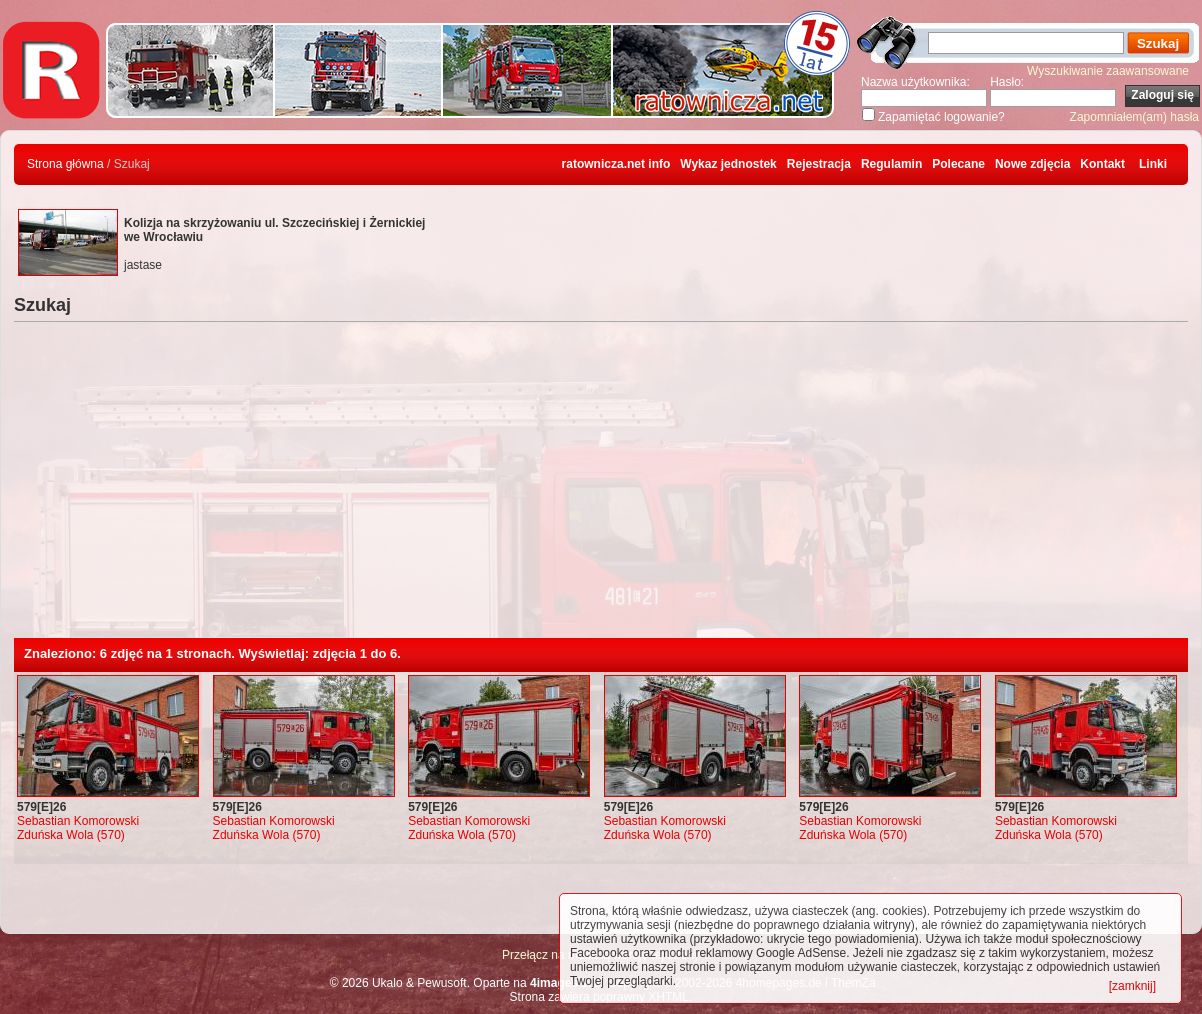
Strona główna (65, 164)
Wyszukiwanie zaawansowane (1108, 71)
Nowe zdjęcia (1032, 164)
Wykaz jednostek (728, 164)
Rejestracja (819, 164)
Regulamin (891, 164)
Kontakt (1102, 164)
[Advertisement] (601, 488)
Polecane (958, 164)
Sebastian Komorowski (78, 821)
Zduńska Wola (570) (71, 835)
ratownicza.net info (616, 164)
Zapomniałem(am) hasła (1134, 117)
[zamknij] (1132, 986)
